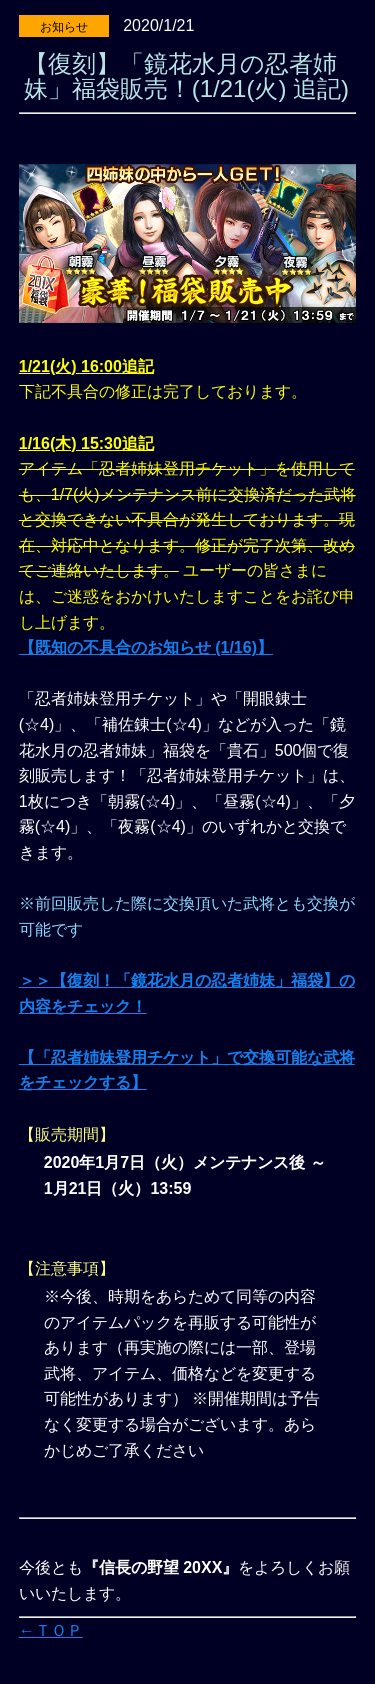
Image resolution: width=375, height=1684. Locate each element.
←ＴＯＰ (51, 1630)
